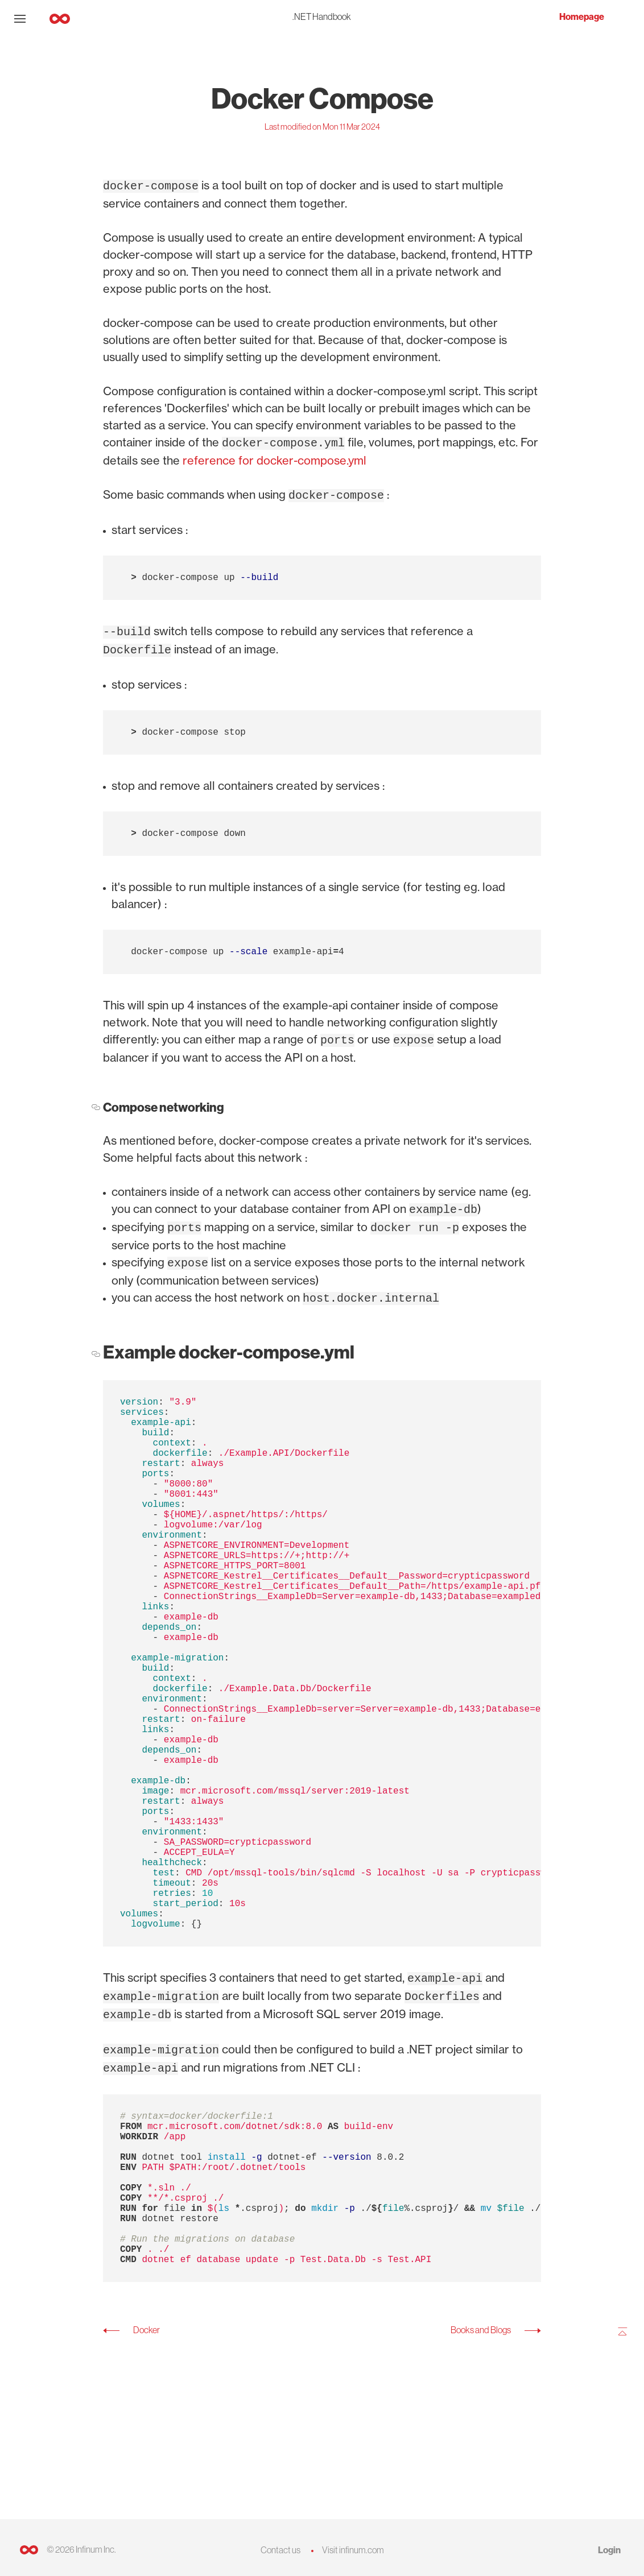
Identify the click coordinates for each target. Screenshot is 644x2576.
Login (609, 2550)
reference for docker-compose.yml (274, 458)
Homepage (581, 16)
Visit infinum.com (353, 2550)
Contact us (280, 2550)
